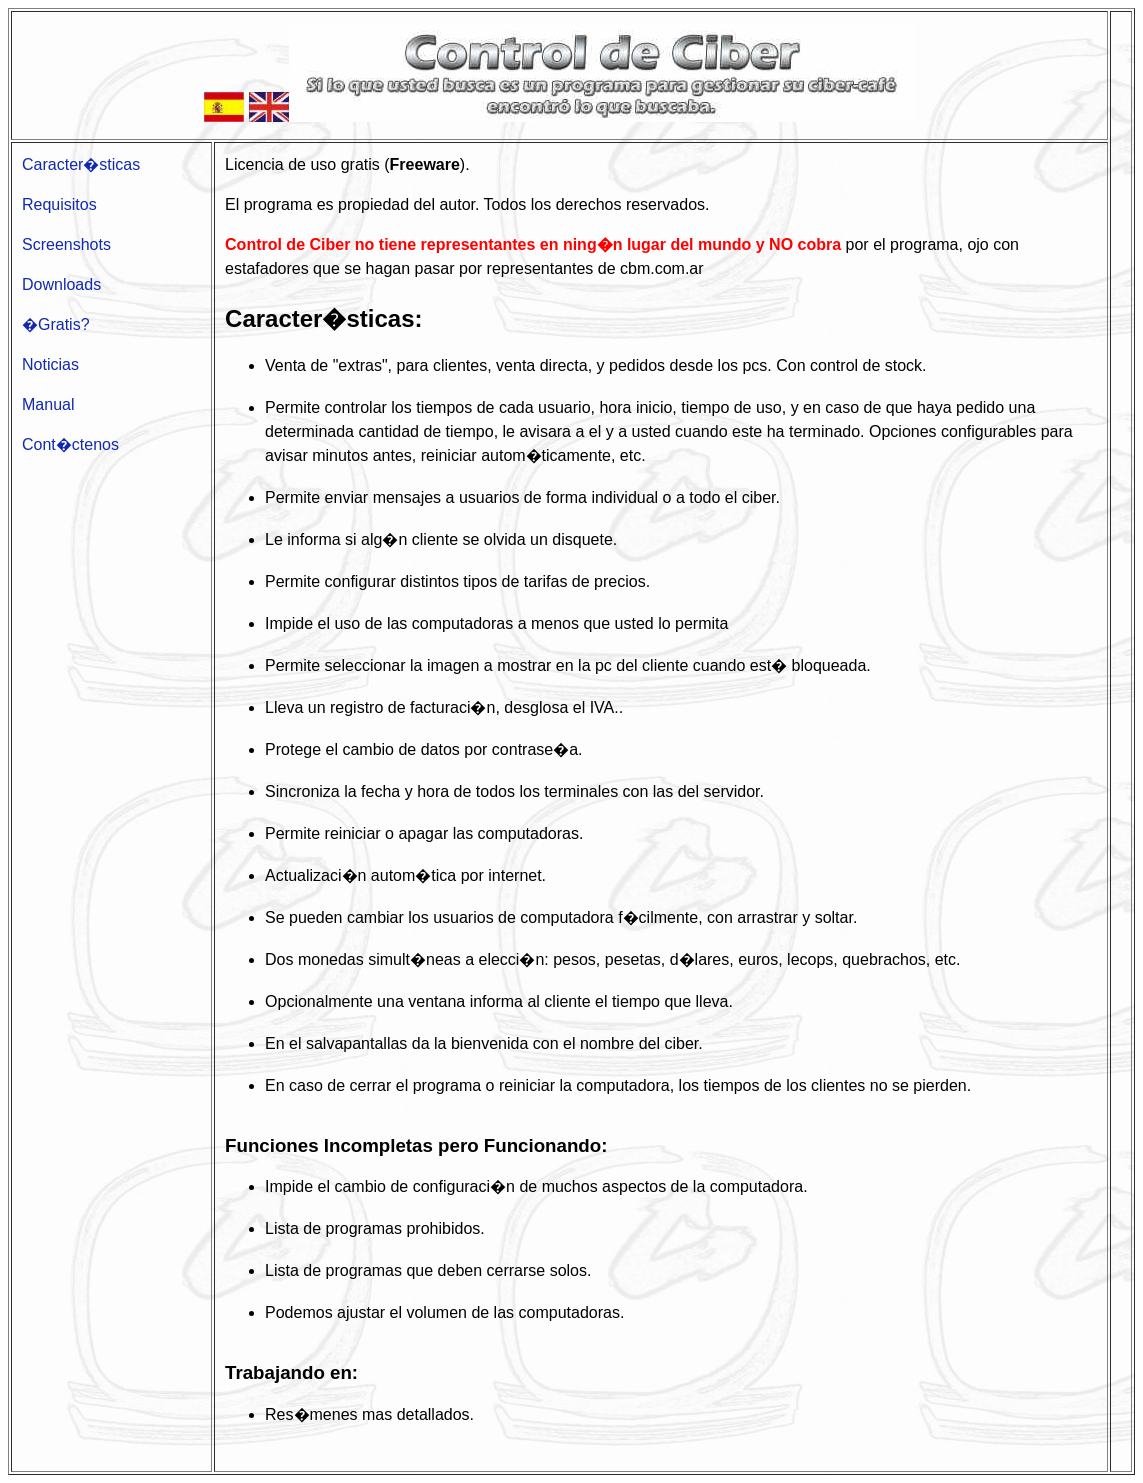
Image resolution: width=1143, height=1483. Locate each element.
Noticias (50, 364)
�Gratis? (56, 324)
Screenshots (66, 244)
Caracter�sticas (81, 164)
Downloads (61, 284)
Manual (48, 404)
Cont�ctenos (70, 444)
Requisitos (59, 204)
